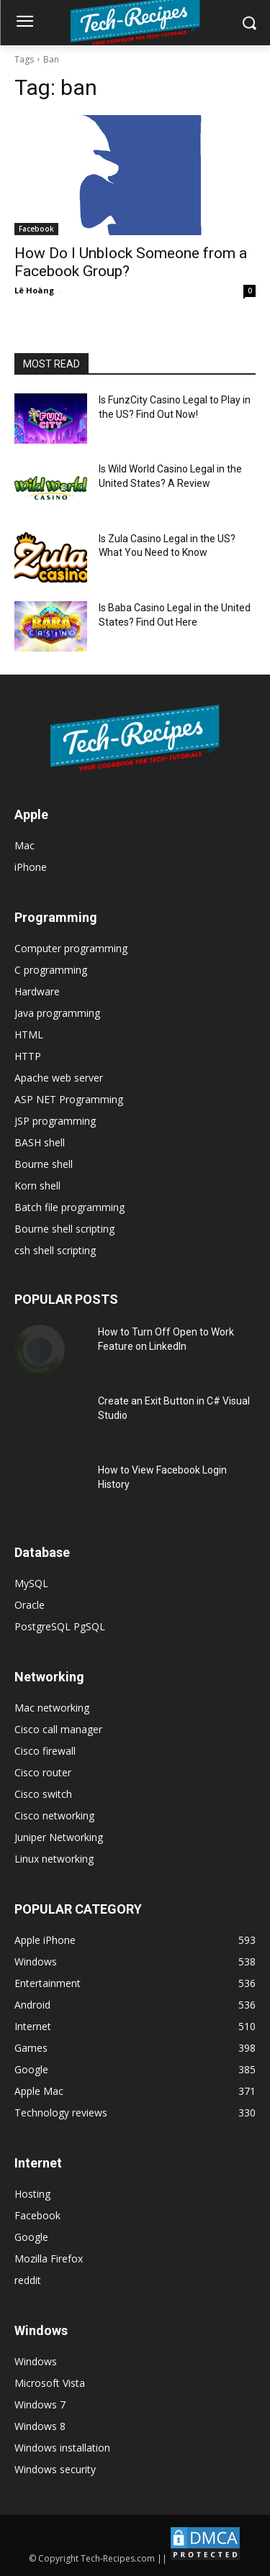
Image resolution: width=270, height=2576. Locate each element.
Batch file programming (69, 1207)
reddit (27, 2280)
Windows (35, 2361)
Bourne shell (43, 1164)
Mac (24, 845)
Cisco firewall (45, 1751)
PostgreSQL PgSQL (59, 1626)
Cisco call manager (58, 1729)
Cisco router (42, 1772)
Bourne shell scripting (64, 1229)
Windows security (55, 2469)
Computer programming (70, 948)
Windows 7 (40, 2404)
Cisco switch (43, 1794)
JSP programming (55, 1121)
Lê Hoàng (34, 290)
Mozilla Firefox (48, 2258)
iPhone (30, 867)
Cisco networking (54, 1815)
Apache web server (58, 1077)
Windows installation (62, 2447)
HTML (28, 1034)
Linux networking (54, 1858)
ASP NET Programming (68, 1099)
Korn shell (37, 1185)
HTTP (27, 1056)
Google (31, 2237)
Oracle (29, 1605)
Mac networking (51, 1707)
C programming (50, 970)
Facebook (36, 229)
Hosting (32, 2194)
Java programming (57, 1013)
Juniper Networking (58, 1837)
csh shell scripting (55, 1250)
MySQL (31, 1583)
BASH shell (39, 1142)
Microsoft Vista (49, 2383)
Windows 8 (40, 2426)
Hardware (37, 991)
